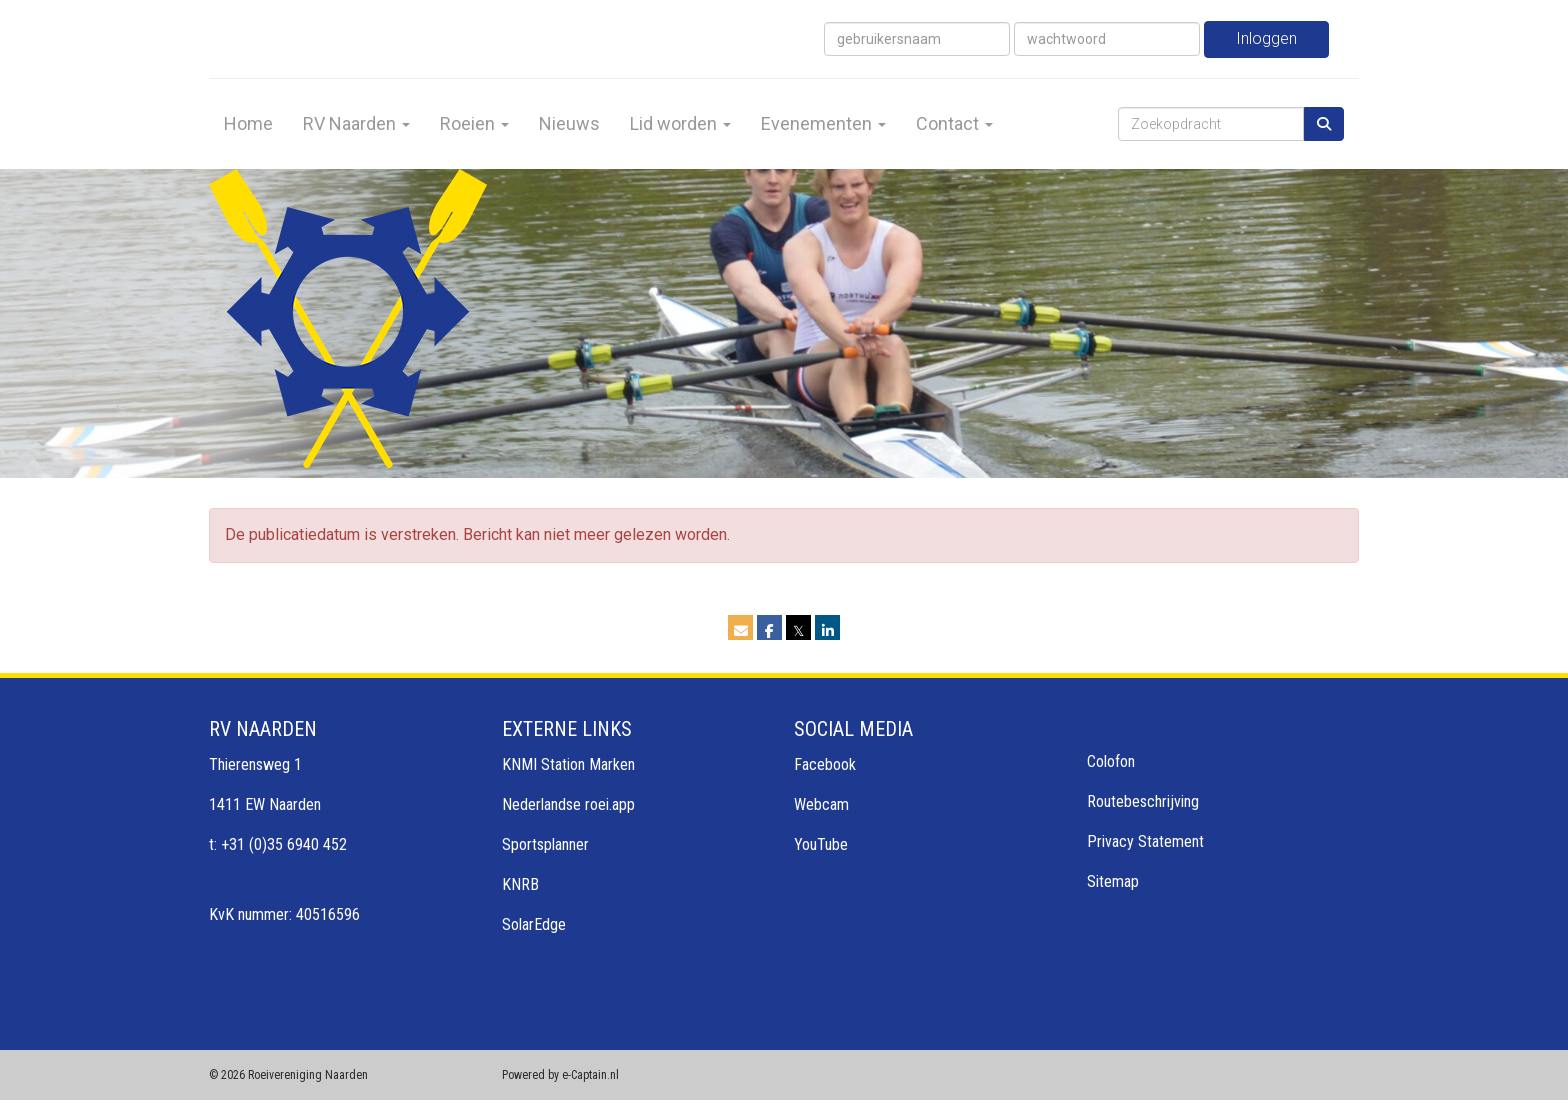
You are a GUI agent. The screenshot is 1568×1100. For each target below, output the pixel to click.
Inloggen (1266, 38)
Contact (954, 123)
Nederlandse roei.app (568, 804)
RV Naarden (356, 123)
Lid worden (680, 123)
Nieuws (569, 123)
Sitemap (1113, 881)
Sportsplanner (545, 844)
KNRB (520, 884)
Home (248, 123)
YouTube (821, 844)
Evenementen (823, 123)
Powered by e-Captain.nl (560, 1075)
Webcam (821, 804)
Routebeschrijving (1143, 801)
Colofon (1111, 761)
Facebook (825, 764)
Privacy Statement (1145, 841)
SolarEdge (534, 924)
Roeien (474, 123)
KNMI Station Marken (568, 764)
